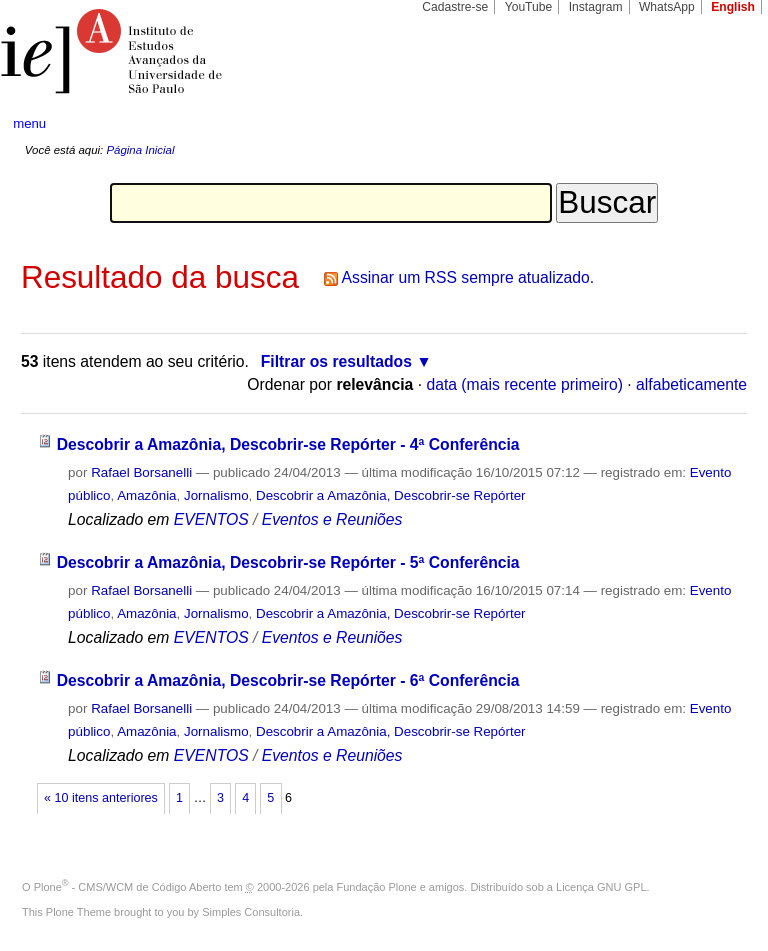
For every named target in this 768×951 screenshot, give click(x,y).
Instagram (596, 7)
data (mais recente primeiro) (524, 384)
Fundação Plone (377, 887)
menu (29, 123)
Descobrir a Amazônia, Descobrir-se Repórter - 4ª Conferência (288, 444)
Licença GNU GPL (601, 887)
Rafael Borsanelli (141, 472)
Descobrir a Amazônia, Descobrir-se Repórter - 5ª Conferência (288, 562)
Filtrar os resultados (336, 361)
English (733, 7)
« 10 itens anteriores (101, 798)
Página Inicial (140, 150)
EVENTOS (211, 519)
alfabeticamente (691, 384)
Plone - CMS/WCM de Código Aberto (128, 887)
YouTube (529, 7)
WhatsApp (667, 7)
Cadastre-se (455, 7)
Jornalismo (216, 495)
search (714, 124)
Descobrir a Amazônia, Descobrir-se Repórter (391, 495)
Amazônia (146, 495)
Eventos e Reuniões (332, 519)
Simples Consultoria (251, 912)
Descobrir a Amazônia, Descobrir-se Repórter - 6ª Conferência (288, 680)
